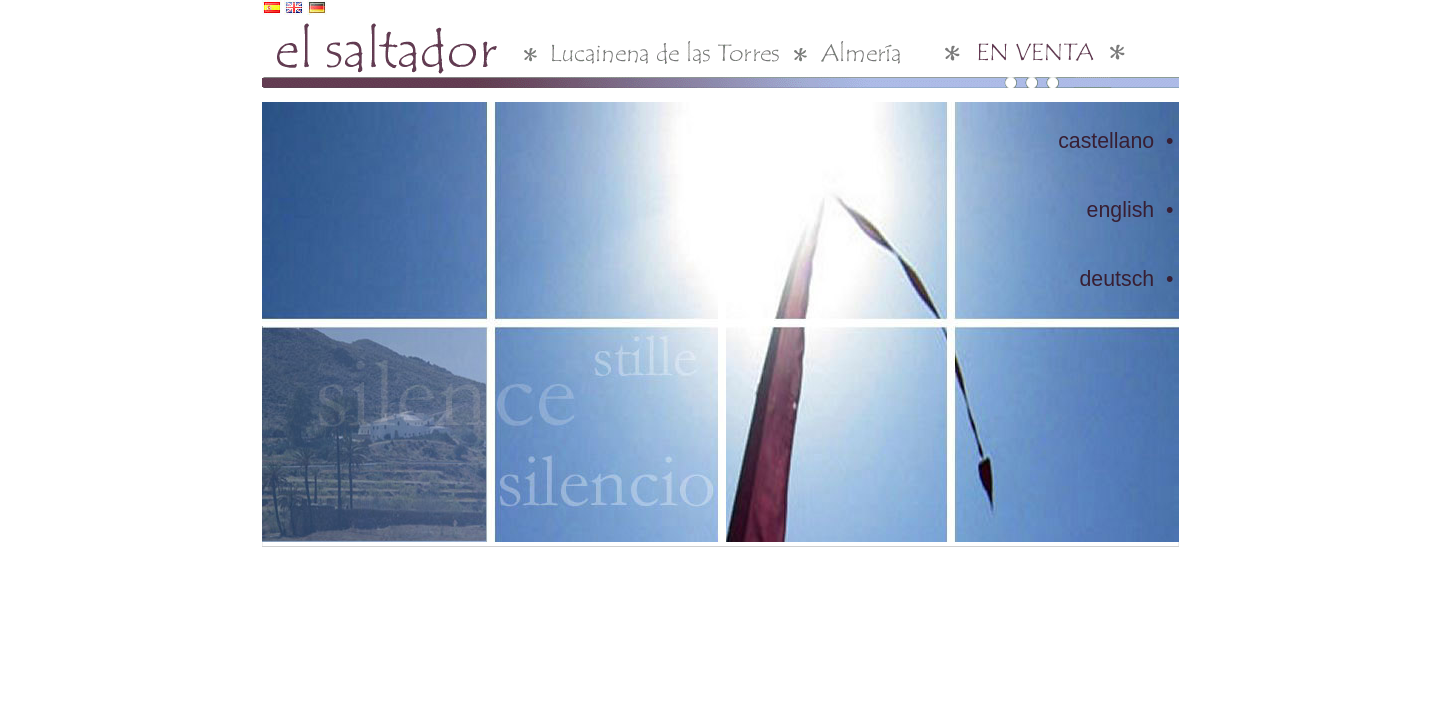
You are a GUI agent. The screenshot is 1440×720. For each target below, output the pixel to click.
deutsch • (1126, 279)
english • (1130, 210)
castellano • (1115, 141)
